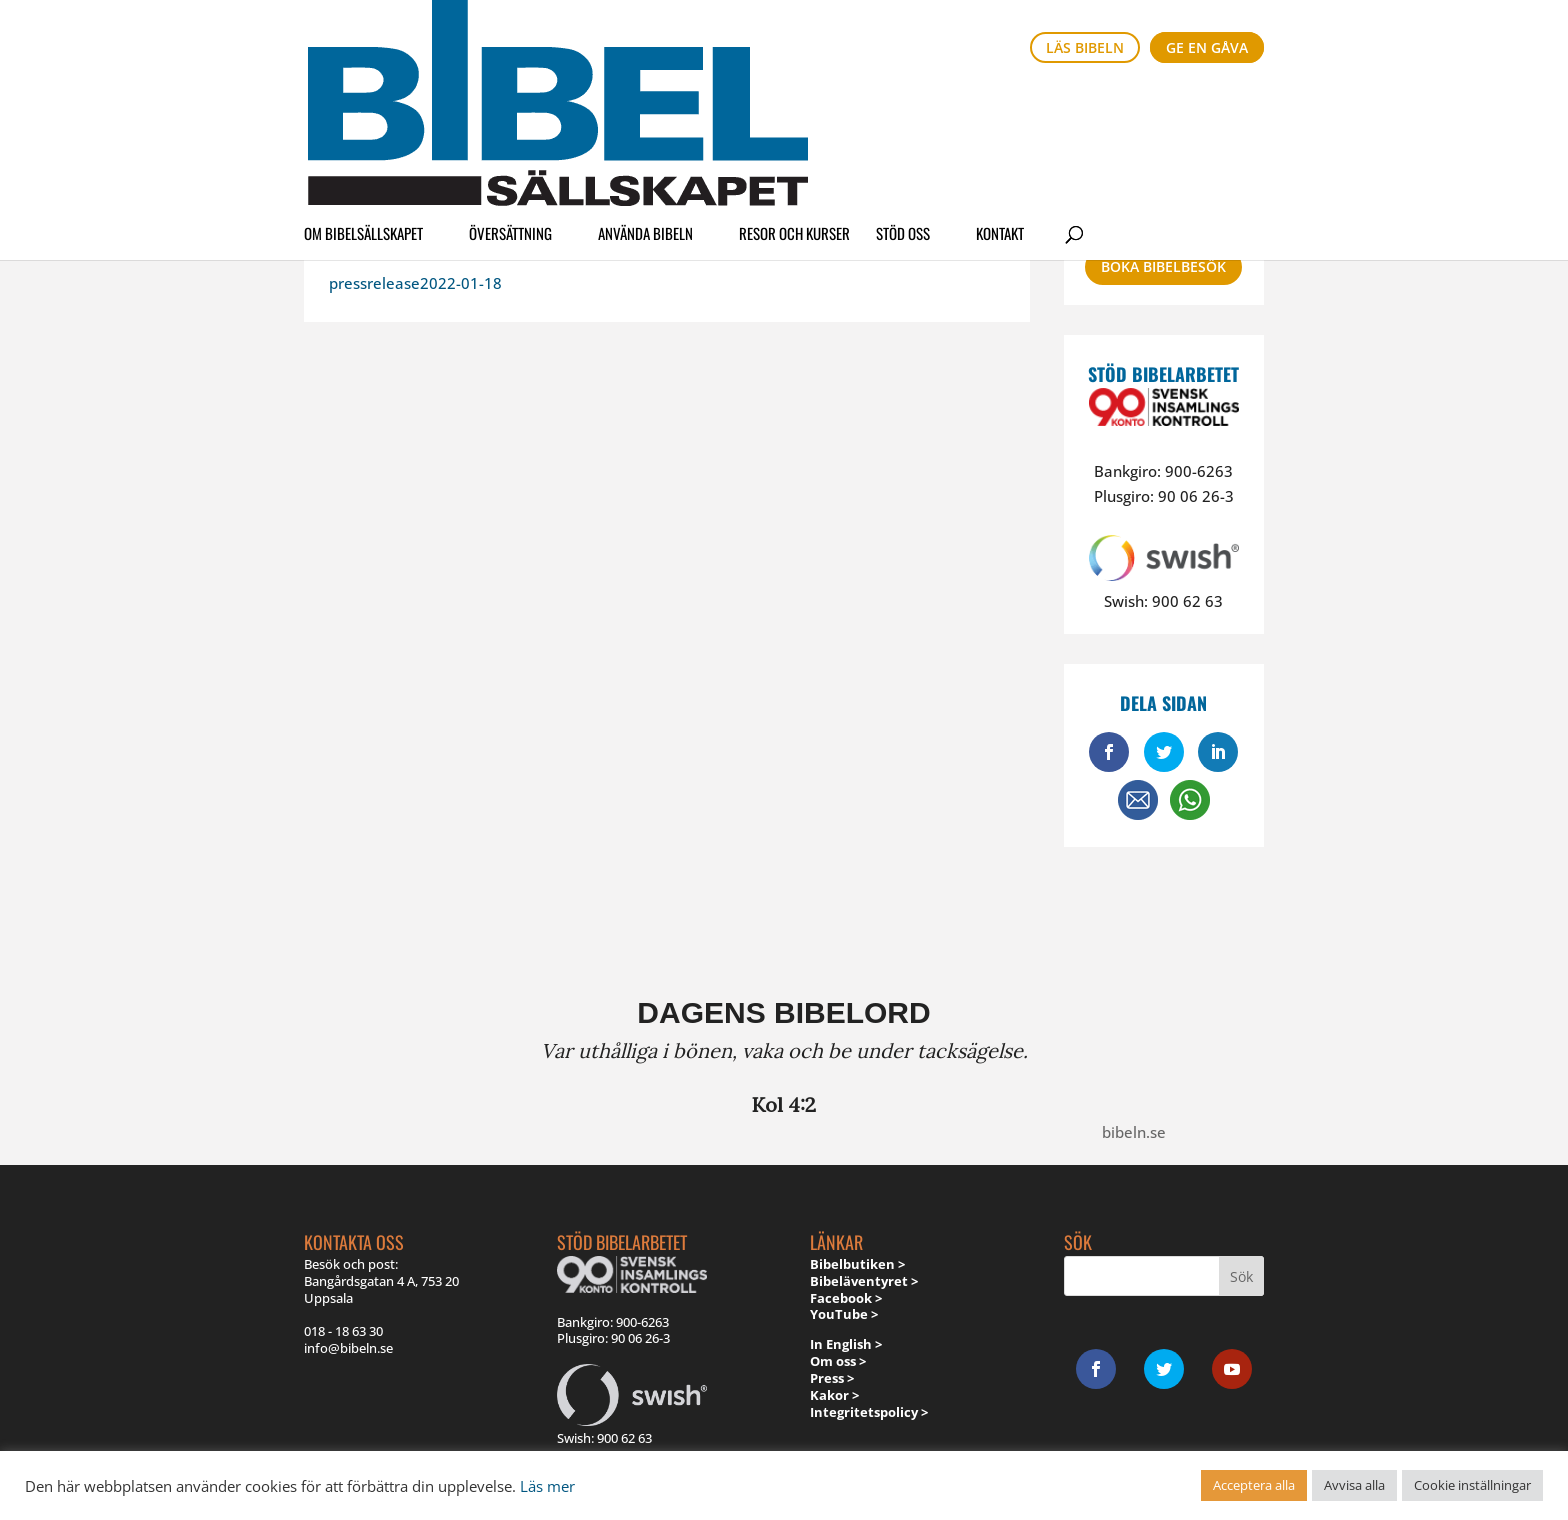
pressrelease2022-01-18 (415, 283)
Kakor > (834, 1395)
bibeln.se (1134, 1132)
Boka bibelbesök (1163, 266)
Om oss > (838, 1361)
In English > (846, 1344)
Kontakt (1000, 104)
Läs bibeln (1085, 47)
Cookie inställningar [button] (1472, 1485)
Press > (832, 1378)
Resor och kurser (794, 104)
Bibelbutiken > (857, 1264)
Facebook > (846, 1298)
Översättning (510, 104)
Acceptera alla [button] (1254, 1485)
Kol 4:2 (784, 1104)
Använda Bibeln (645, 104)
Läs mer (547, 1486)
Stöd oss (903, 104)
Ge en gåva (1207, 47)
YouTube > (844, 1314)
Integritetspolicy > (869, 1412)
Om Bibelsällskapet (363, 104)
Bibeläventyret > (864, 1281)
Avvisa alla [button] (1354, 1485)
